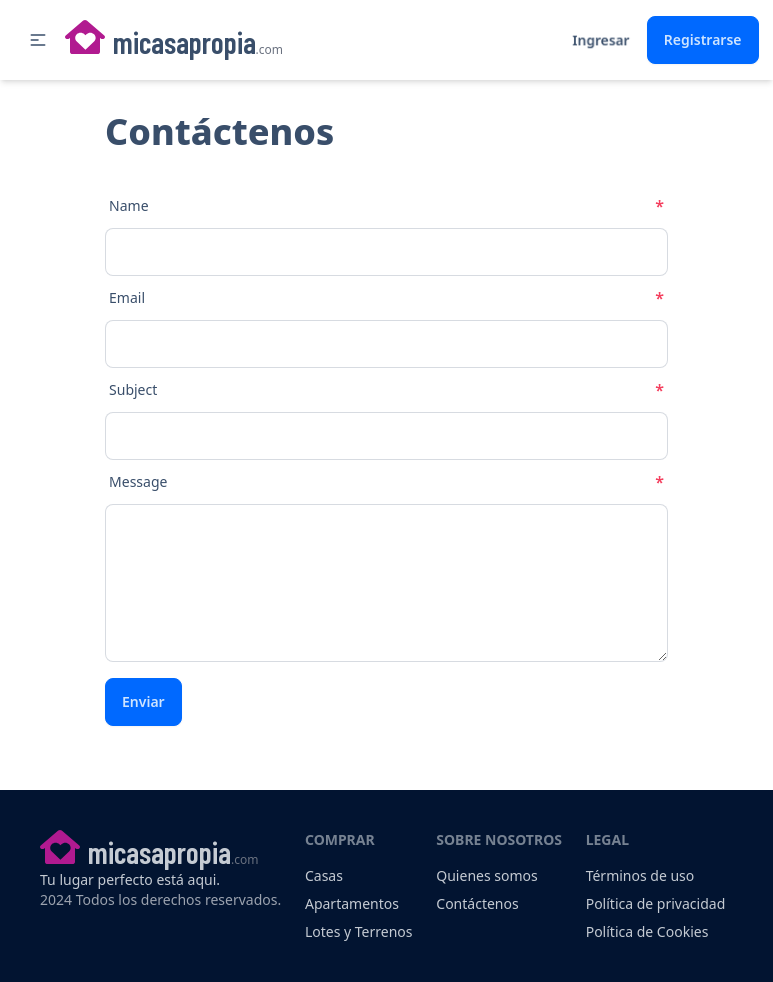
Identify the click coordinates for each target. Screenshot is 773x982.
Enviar (143, 701)
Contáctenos (477, 903)
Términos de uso (640, 875)
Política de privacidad (656, 903)
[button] (38, 40)
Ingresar (601, 39)
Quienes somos (486, 875)
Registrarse (703, 39)
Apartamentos (352, 903)
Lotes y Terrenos (359, 931)
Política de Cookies (647, 931)
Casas (324, 875)
